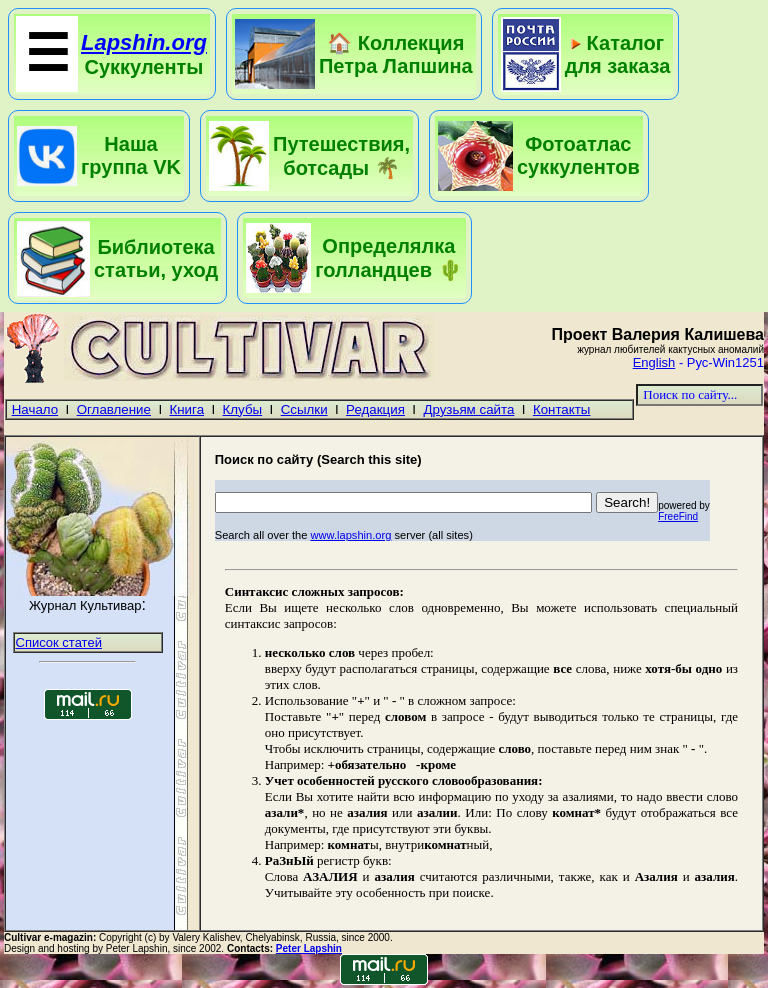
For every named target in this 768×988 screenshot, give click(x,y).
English (654, 362)
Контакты (562, 409)
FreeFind (678, 516)
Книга (187, 409)
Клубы (243, 409)
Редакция (375, 409)
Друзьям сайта (468, 409)
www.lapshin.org (350, 535)
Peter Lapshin (309, 948)
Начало (35, 409)
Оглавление (114, 409)
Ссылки (304, 409)
